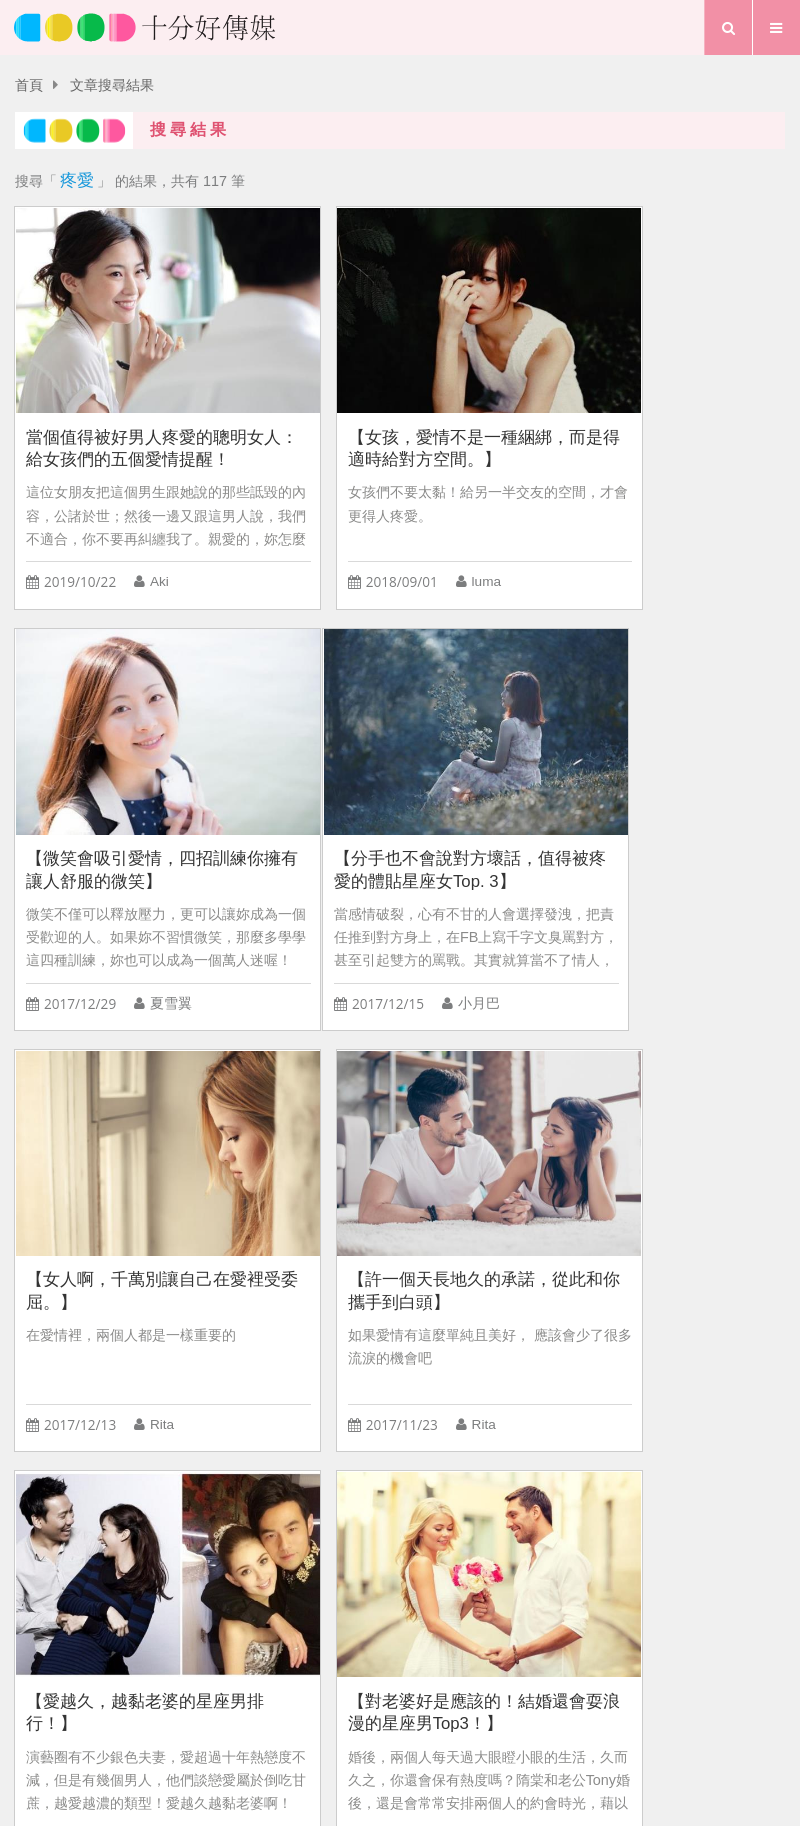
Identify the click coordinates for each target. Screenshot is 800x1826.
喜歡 (702, 1574)
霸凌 (463, 1530)
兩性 (623, 1530)
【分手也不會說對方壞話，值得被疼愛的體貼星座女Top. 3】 (135, 796)
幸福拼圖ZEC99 (368, 1530)
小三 (329, 1574)
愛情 (290, 1720)
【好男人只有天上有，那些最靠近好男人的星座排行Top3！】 (659, 1182)
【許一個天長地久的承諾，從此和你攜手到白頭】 (659, 796)
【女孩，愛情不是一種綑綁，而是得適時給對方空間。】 (397, 411)
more (400, 1404)
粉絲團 (538, 1686)
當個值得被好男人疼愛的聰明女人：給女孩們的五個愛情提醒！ (135, 411)
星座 (97, 1530)
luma (425, 545)
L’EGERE (257, 1530)
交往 (39, 1574)
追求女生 (169, 1530)
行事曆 (562, 1720)
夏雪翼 (694, 545)
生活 (349, 1720)
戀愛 (271, 1574)
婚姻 (155, 1574)
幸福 (521, 1530)
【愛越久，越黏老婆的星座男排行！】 (135, 1182)
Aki (158, 545)
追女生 (637, 1574)
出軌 (514, 1574)
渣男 (39, 1530)
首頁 (29, 85)
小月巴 (170, 930)
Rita (423, 930)
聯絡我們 (443, 1686)
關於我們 (341, 1686)
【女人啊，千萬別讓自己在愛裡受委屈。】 (397, 796)
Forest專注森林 (421, 1574)
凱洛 (163, 1316)
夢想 (409, 1720)
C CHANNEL (708, 1530)
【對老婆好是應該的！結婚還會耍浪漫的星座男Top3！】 (397, 1182)
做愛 (572, 1574)
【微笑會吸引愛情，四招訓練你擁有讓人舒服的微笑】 (659, 411)
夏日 (97, 1574)
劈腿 (213, 1574)
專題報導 (482, 1720)
